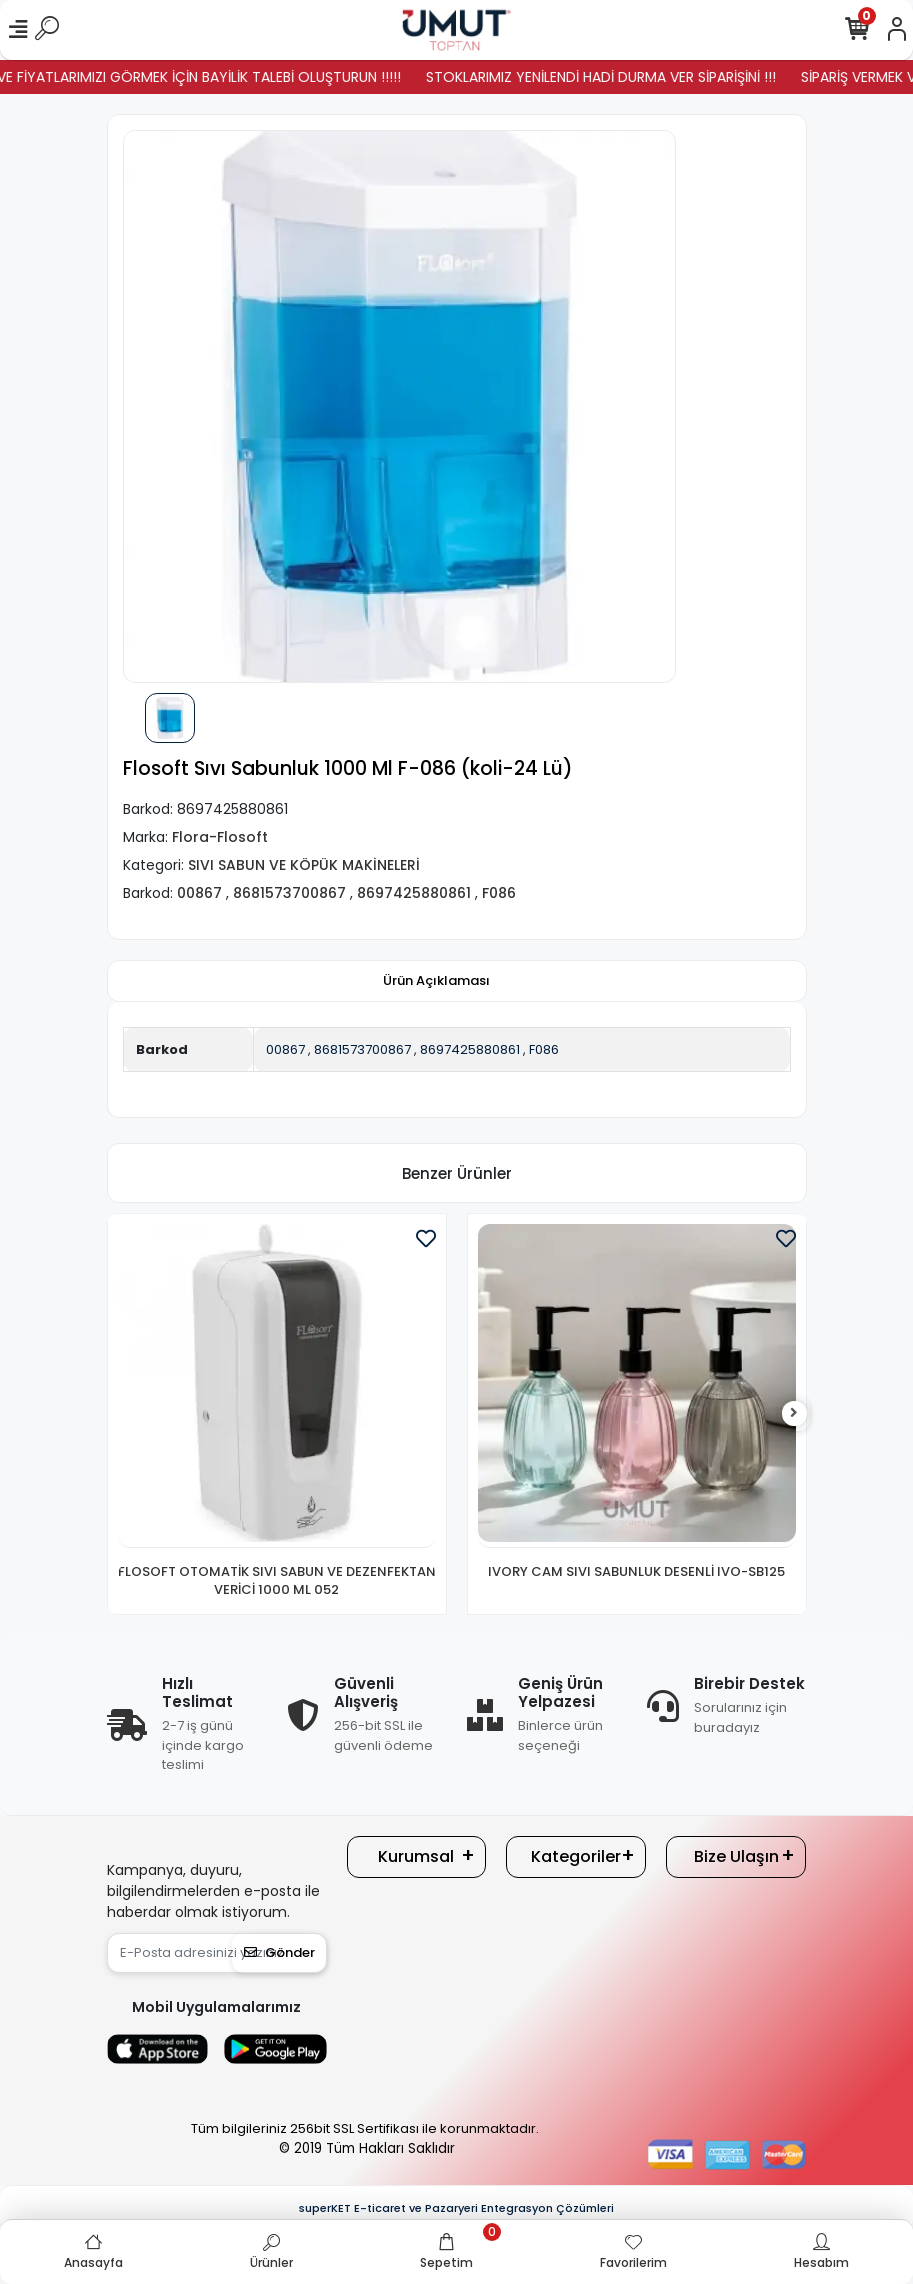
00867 (285, 1049)
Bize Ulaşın (736, 1856)
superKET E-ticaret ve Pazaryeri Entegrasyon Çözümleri (456, 2208)
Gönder (279, 1952)
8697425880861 (470, 1049)
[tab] (436, 981)
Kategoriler (576, 1856)
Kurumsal (416, 1856)
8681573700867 (362, 1049)
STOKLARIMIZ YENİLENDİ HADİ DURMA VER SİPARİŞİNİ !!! (631, 77)
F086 (544, 1049)
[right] (794, 1413)
